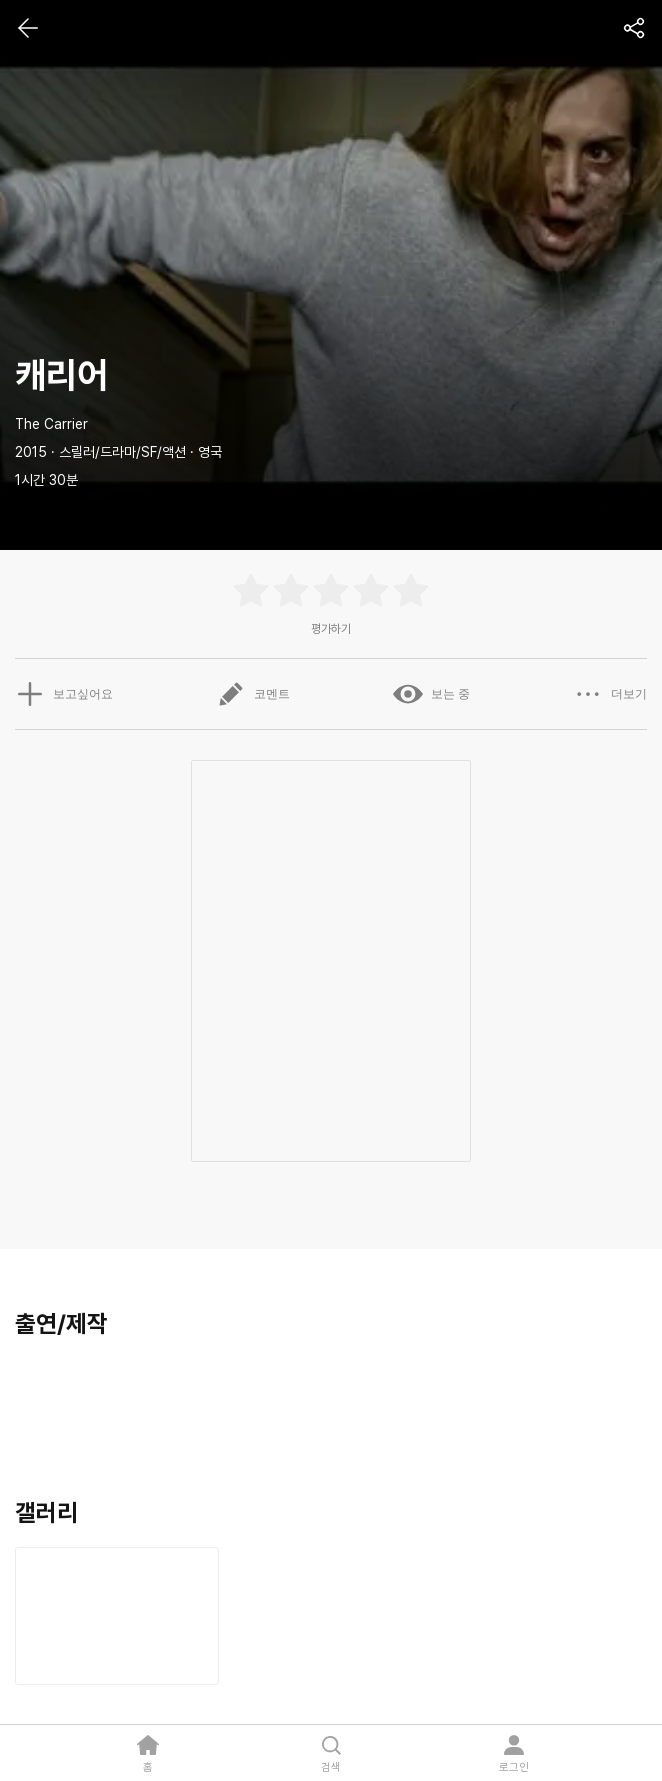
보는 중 (431, 694)
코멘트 (253, 694)
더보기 (610, 694)
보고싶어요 (64, 694)
